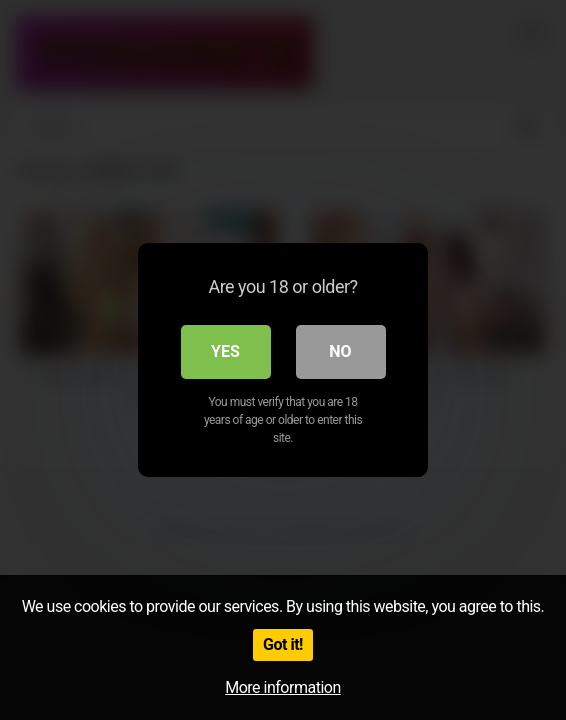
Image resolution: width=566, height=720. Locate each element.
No (340, 351)
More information (282, 687)
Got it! (283, 644)
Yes (225, 351)
